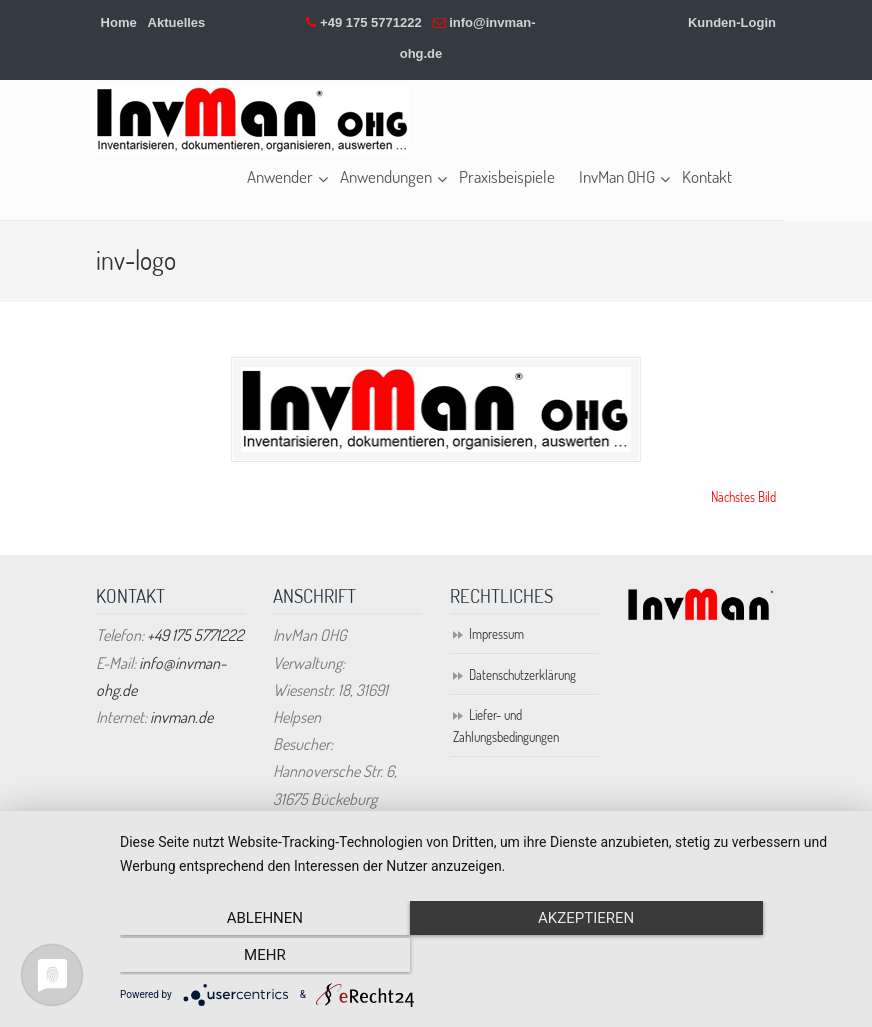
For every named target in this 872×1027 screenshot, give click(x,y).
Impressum (496, 635)
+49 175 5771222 (371, 22)
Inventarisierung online (252, 120)
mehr (742, 958)
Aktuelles (177, 22)
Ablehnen (230, 958)
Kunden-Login (732, 22)
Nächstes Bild (743, 497)
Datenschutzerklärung (522, 675)
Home (119, 22)
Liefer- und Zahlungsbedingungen (506, 726)
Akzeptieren (486, 958)
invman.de (181, 718)
